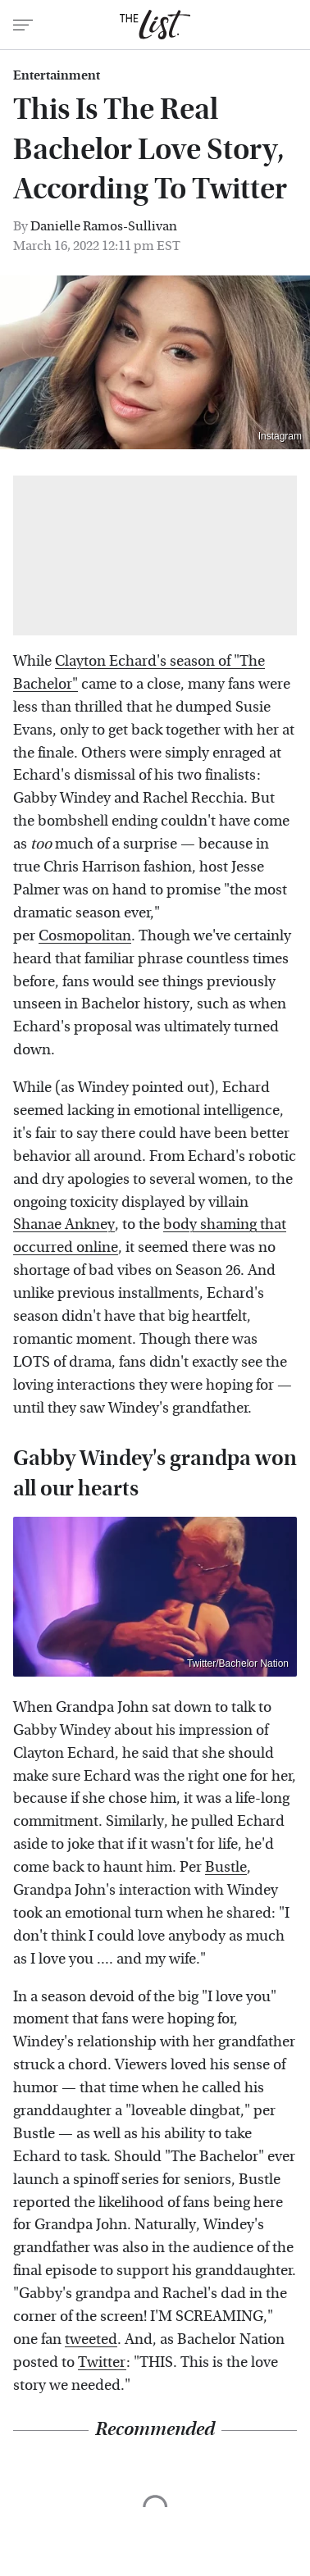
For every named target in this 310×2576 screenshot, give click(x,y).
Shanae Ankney (64, 1224)
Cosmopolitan (85, 935)
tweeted (91, 2339)
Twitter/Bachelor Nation (238, 1663)
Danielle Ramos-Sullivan (103, 226)
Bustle (226, 1867)
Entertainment (56, 75)
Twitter (102, 2362)
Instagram (280, 436)
